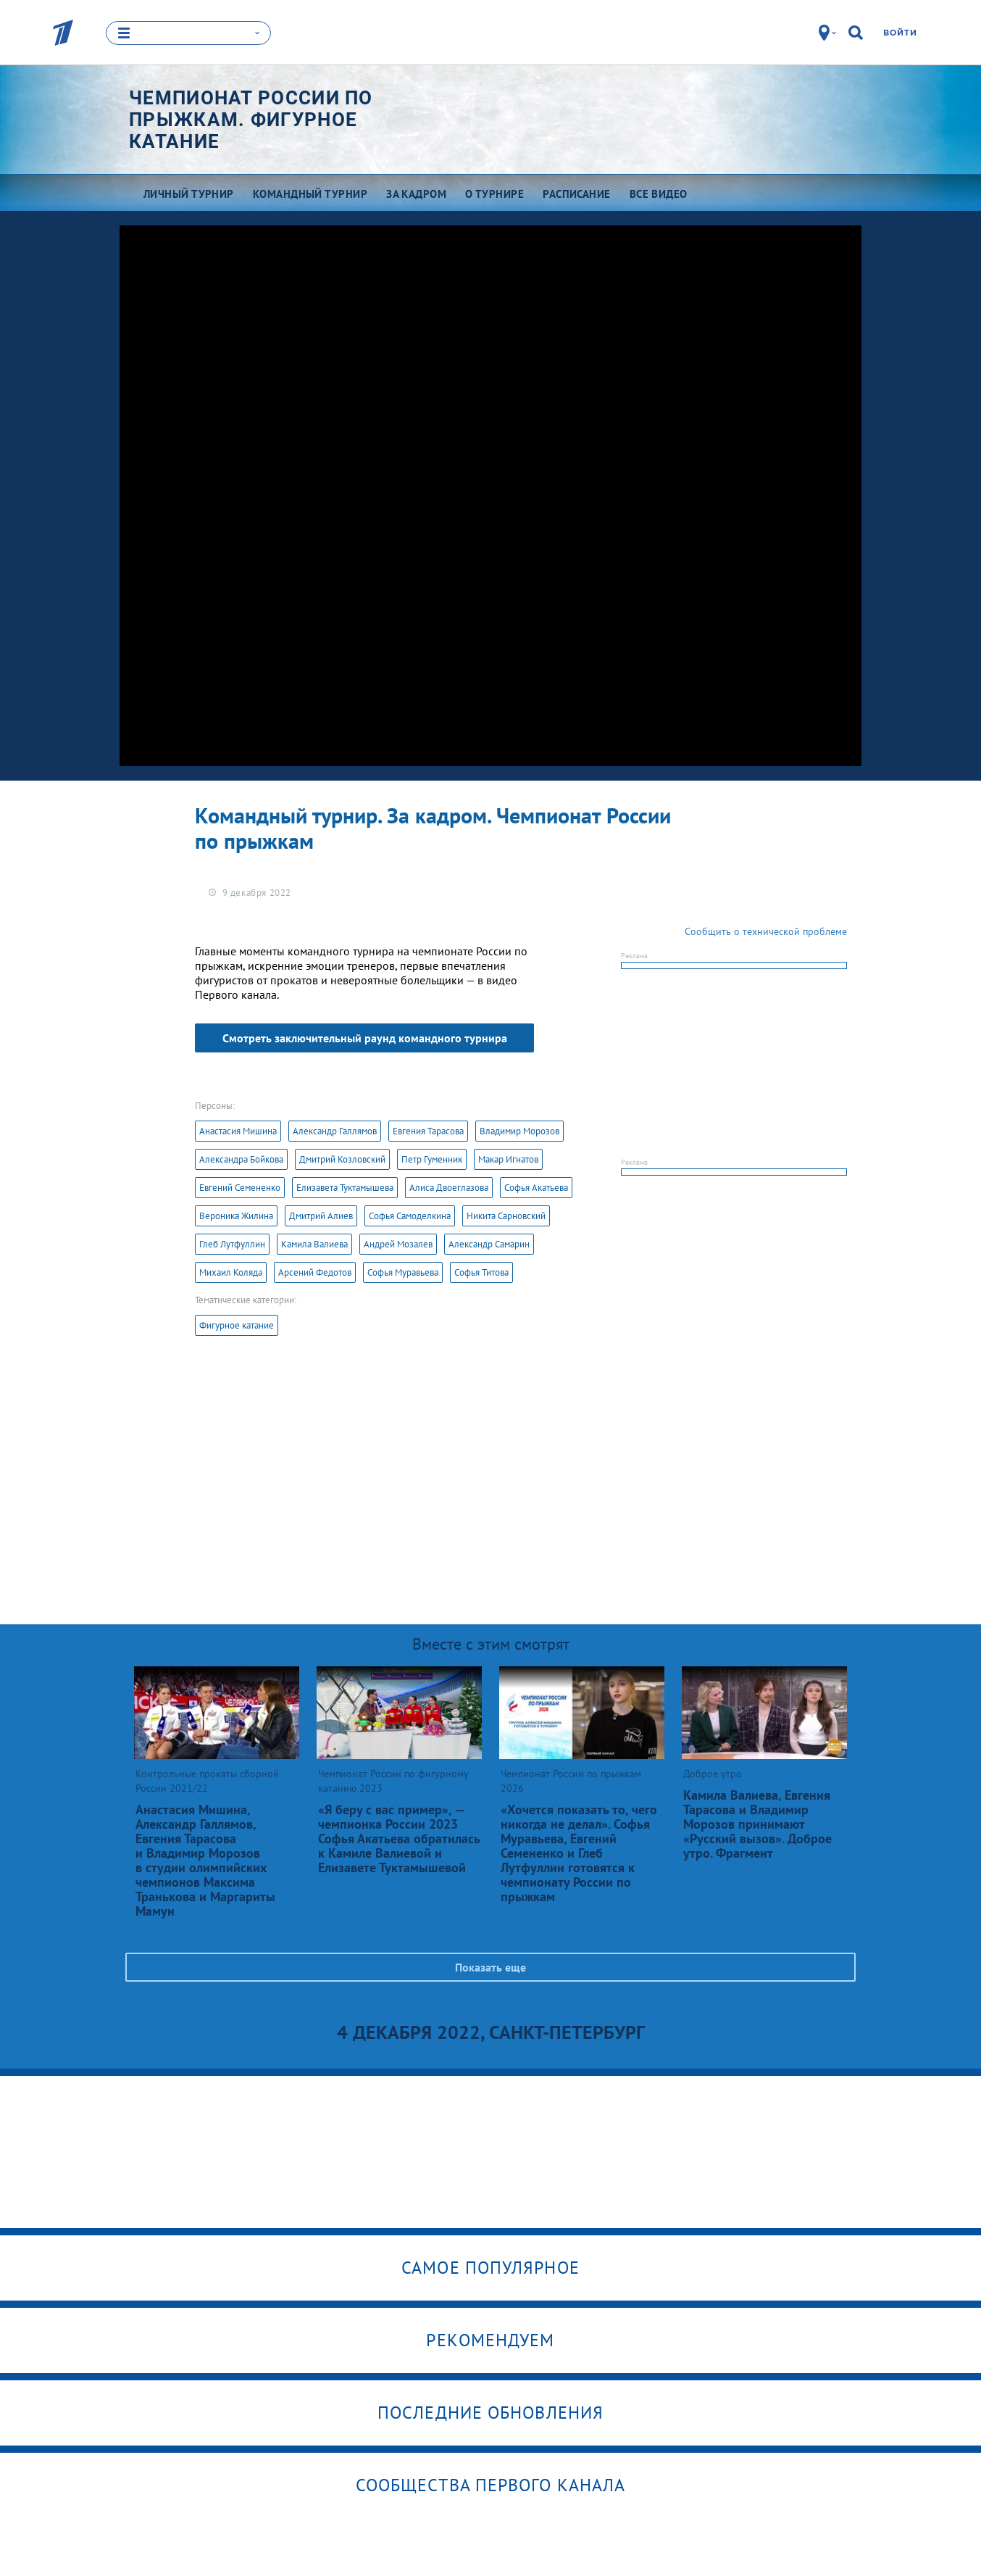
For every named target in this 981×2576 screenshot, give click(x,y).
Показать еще (490, 1967)
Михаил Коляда (230, 1272)
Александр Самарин (489, 1244)
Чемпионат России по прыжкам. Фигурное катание (251, 119)
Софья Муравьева (402, 1272)
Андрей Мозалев (398, 1244)
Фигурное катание (236, 1325)
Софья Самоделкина (410, 1216)
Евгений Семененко (239, 1187)
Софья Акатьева (536, 1187)
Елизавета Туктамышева (344, 1187)
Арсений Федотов (314, 1272)
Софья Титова (481, 1272)
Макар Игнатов (508, 1159)
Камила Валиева (314, 1244)
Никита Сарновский (506, 1216)
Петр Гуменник (431, 1159)
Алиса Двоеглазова (448, 1187)
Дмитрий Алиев (321, 1216)
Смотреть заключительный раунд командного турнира (364, 1038)
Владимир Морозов (519, 1131)
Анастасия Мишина (238, 1131)
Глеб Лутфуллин (232, 1244)
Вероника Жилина (236, 1216)
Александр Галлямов (335, 1131)
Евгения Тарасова (428, 1131)
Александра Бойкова (241, 1159)
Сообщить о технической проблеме (766, 931)
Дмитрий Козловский (342, 1159)
